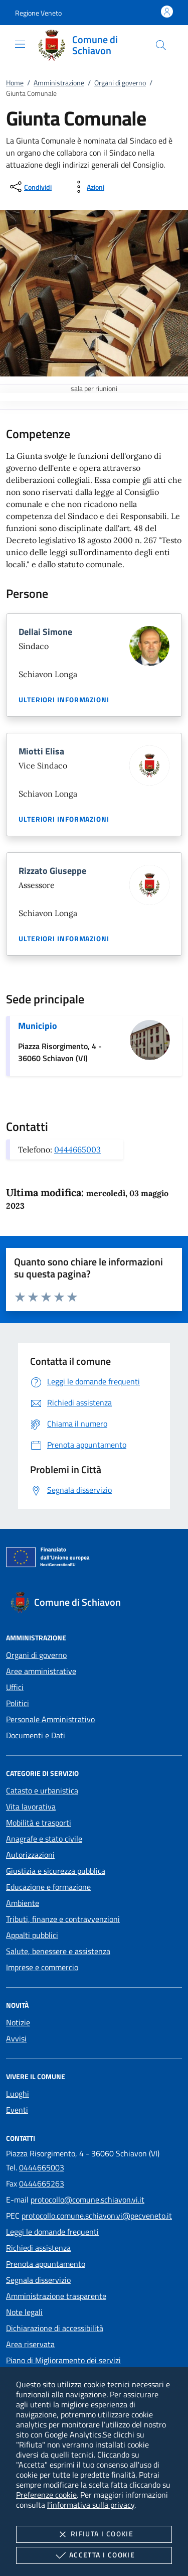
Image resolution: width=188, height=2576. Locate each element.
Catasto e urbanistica (42, 1790)
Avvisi (16, 2038)
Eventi (17, 2110)
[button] (38, 13)
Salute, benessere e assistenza (58, 1951)
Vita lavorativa (31, 1806)
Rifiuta (94, 2534)
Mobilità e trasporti (38, 1823)
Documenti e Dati (35, 1735)
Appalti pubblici (32, 1935)
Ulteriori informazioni (64, 699)
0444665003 (77, 1149)
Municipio (37, 1026)
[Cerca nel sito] (161, 45)
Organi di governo (120, 82)
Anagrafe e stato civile (44, 1839)
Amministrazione (59, 82)
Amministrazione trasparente (56, 2296)
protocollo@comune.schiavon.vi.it (87, 2200)
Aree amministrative (41, 1671)
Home (15, 82)
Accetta (94, 2555)
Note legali (24, 2312)
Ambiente (22, 1903)
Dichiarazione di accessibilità (54, 2328)
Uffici (15, 1687)
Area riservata (30, 2344)
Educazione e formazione (48, 1887)
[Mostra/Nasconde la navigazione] (20, 44)
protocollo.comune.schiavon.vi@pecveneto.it (97, 2216)
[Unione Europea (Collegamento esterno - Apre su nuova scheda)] (94, 1559)
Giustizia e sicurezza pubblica (55, 1871)
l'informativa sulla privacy (90, 2505)
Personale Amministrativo (50, 1719)
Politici (17, 1703)
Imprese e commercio (42, 1967)
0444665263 (41, 2183)
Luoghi (17, 2094)
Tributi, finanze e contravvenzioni (63, 1919)
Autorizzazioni (30, 1855)
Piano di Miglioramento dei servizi (63, 2360)
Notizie (18, 2022)
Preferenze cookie (46, 2495)
